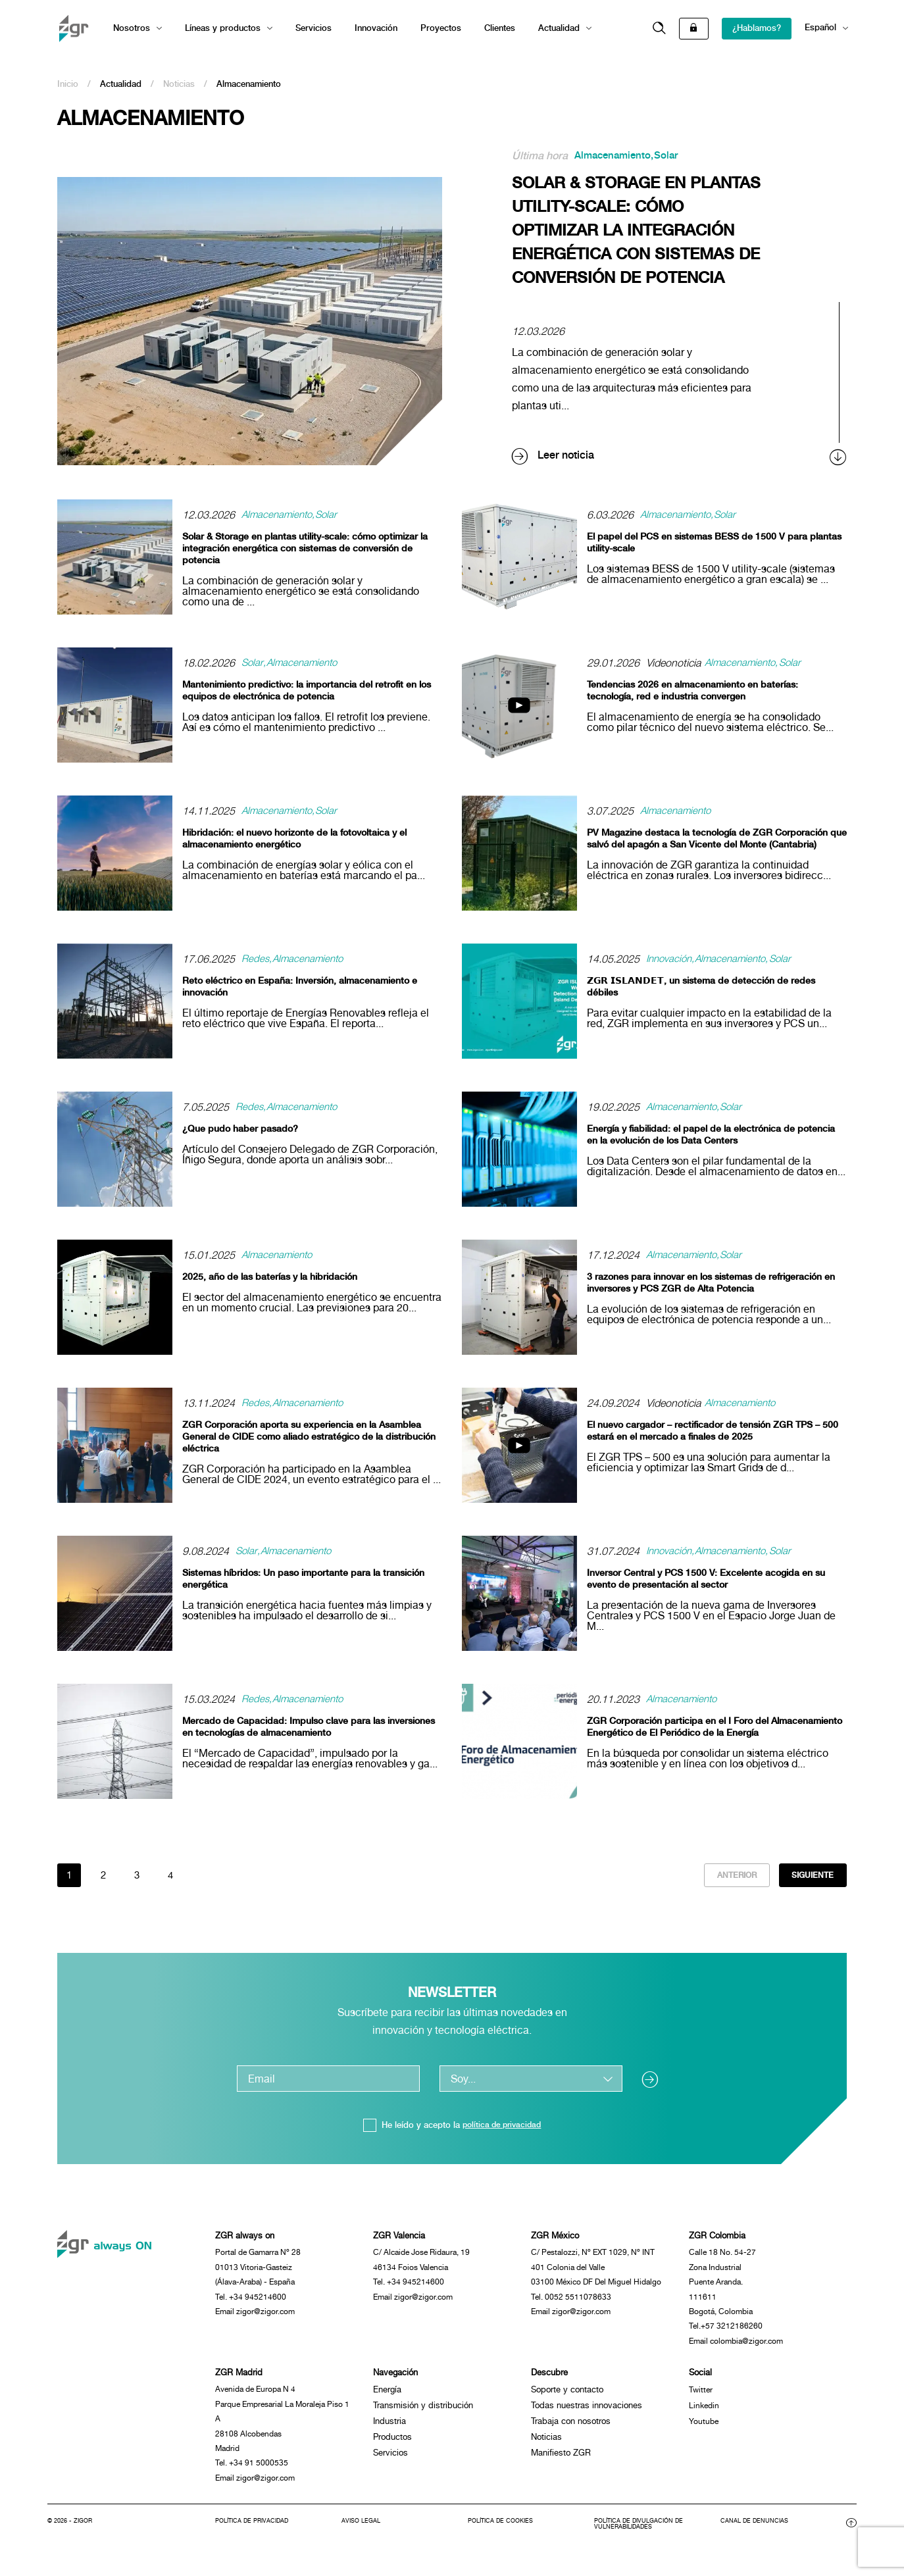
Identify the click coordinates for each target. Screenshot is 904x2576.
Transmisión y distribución (423, 2414)
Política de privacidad (255, 2537)
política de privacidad (501, 2127)
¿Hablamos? (756, 28)
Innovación (376, 28)
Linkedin (705, 2414)
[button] (659, 28)
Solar (671, 156)
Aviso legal (362, 2537)
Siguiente (810, 1876)
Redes (255, 959)
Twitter (701, 2399)
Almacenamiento (615, 156)
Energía (387, 2399)
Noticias (179, 84)
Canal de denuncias (755, 2537)
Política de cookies (504, 2537)
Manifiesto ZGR (561, 2462)
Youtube (704, 2430)
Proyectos (440, 28)
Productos (392, 2446)
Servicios (313, 28)
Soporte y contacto (567, 2399)
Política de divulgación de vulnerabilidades (642, 2540)
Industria (389, 2430)
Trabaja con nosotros (571, 2430)
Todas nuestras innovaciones (586, 2414)
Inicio (67, 84)
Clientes (499, 28)
